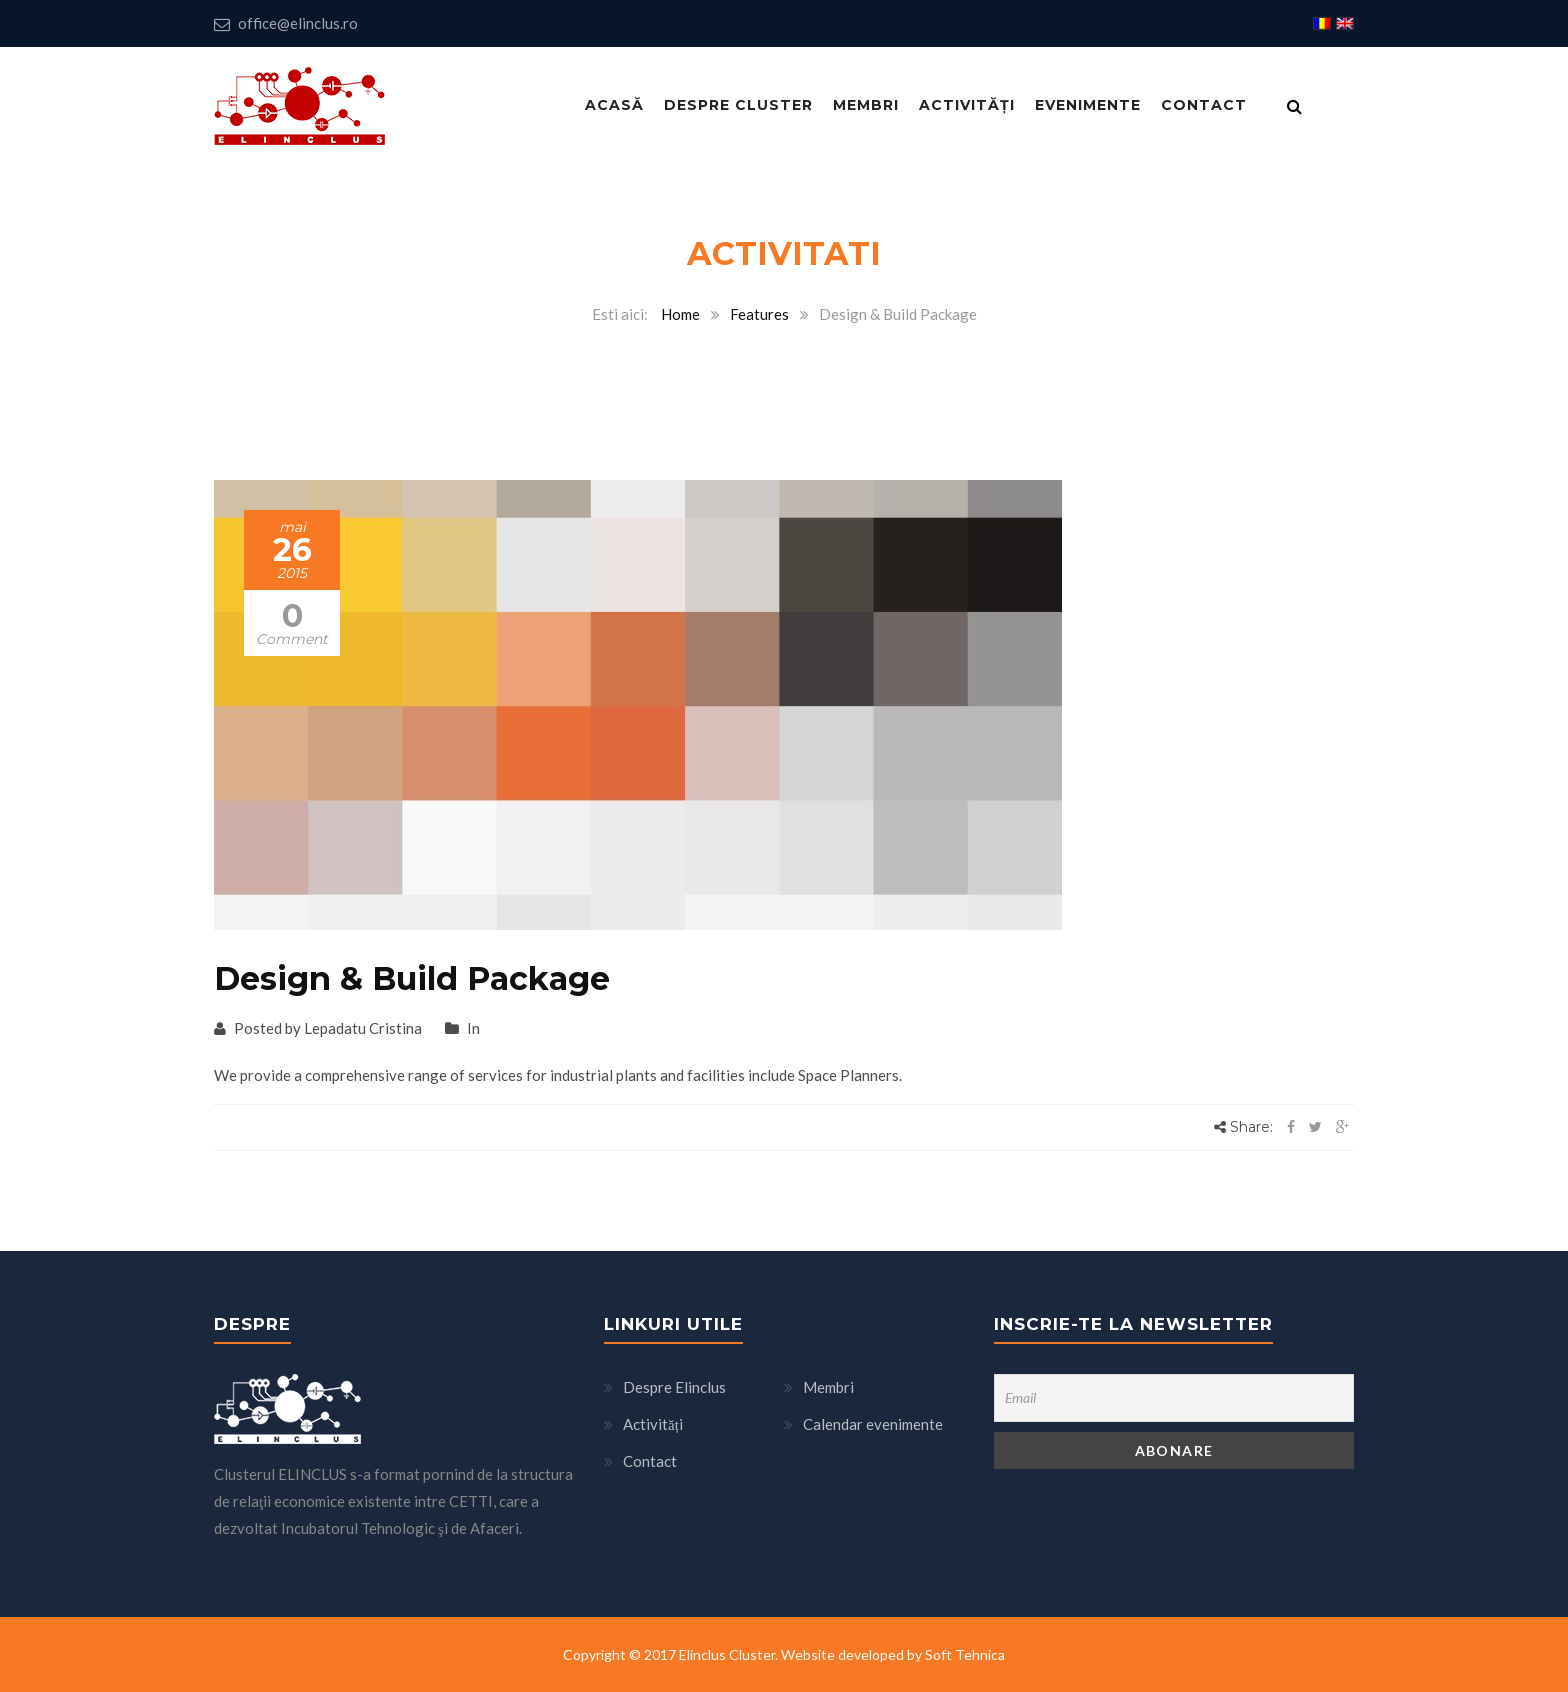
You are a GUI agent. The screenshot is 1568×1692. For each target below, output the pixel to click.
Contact (1204, 105)
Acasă (614, 105)
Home (680, 314)
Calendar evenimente (873, 1424)
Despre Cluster (738, 105)
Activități (967, 105)
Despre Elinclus (674, 1387)
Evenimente (1088, 105)
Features (759, 314)
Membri (866, 105)
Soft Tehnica (965, 1654)
